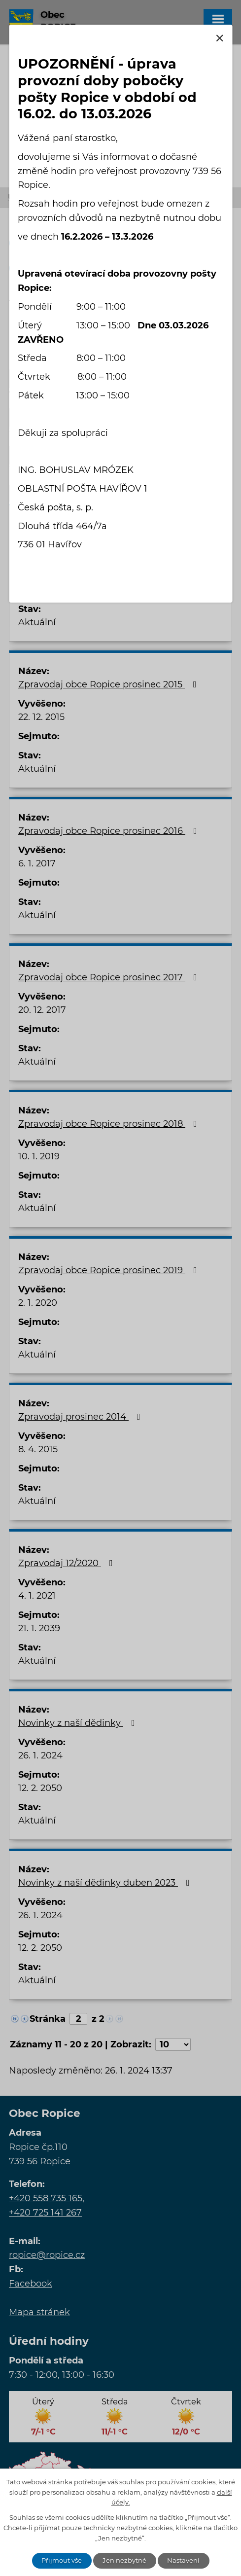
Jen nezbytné (124, 2560)
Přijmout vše (61, 2560)
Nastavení (183, 2560)
